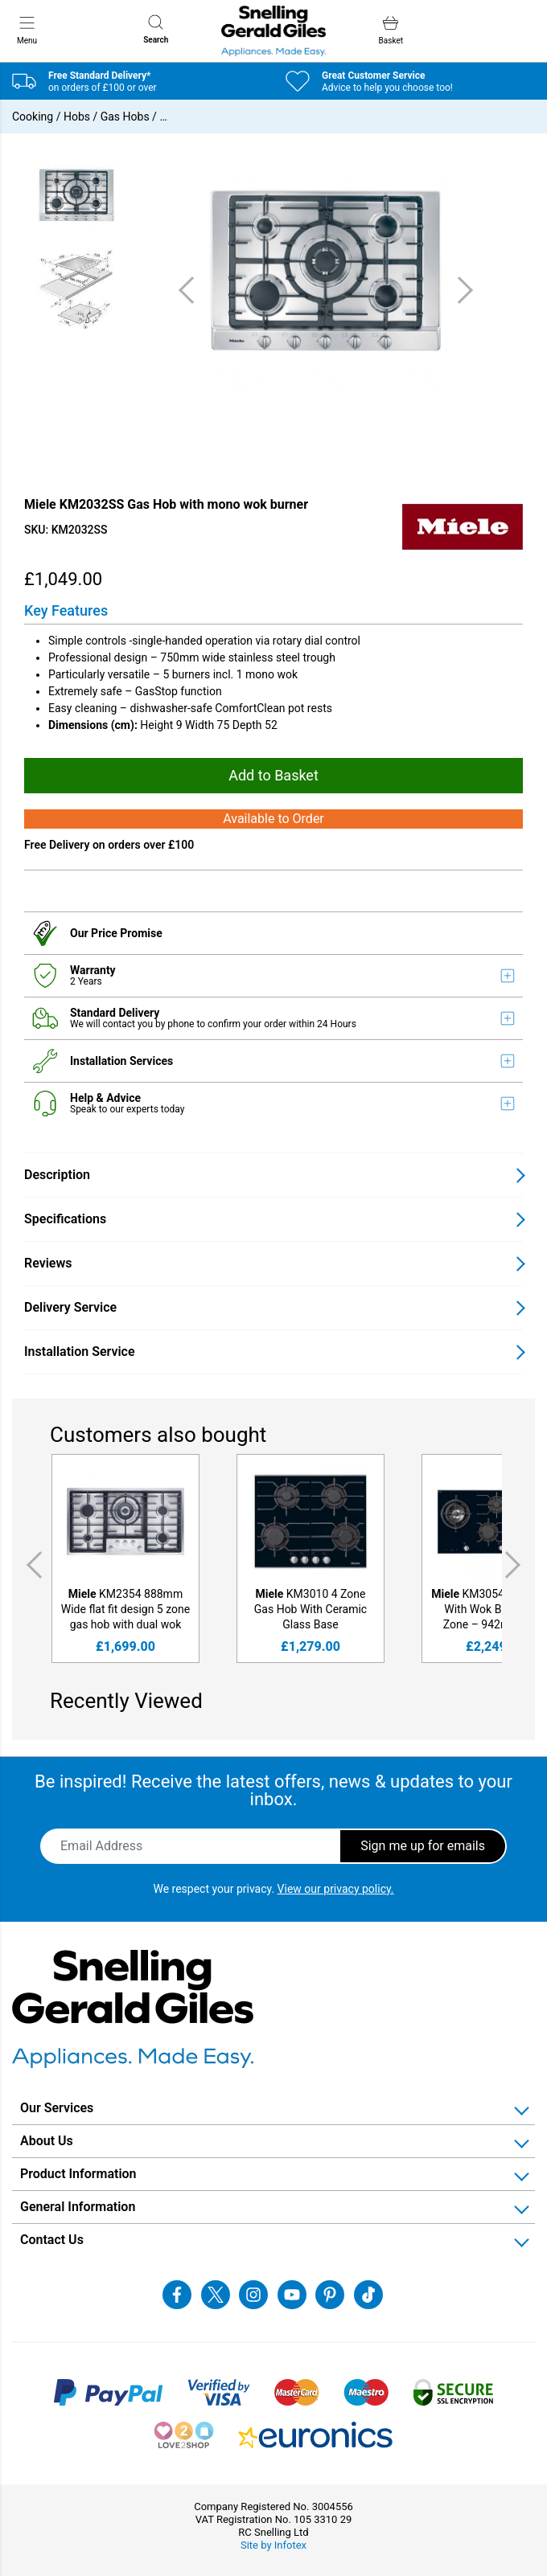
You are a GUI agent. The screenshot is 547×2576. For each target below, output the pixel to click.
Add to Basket (273, 775)
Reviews (48, 1263)
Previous (31, 1565)
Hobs (77, 116)
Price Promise (126, 933)
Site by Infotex (273, 2545)
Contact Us (52, 2239)
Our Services (56, 2107)
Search (155, 29)
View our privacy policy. (336, 1888)
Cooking (32, 116)
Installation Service (79, 1351)
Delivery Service (70, 1307)
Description (57, 1174)
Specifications (65, 1219)
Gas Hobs (125, 116)
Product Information (78, 2173)
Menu (27, 29)
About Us (46, 2140)
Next (515, 1565)
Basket (391, 30)
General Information (77, 2206)
